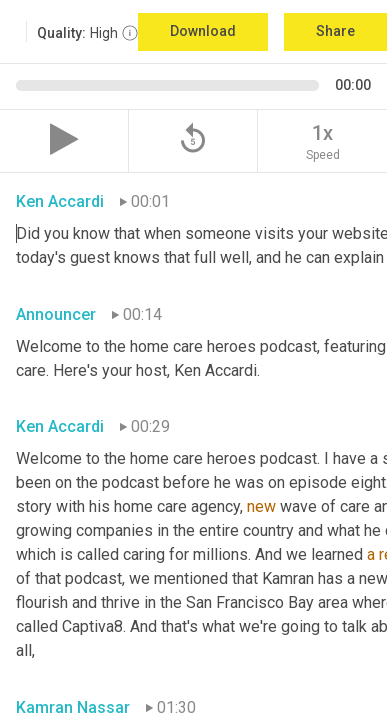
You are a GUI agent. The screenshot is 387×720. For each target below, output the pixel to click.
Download (203, 31)
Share (335, 31)
